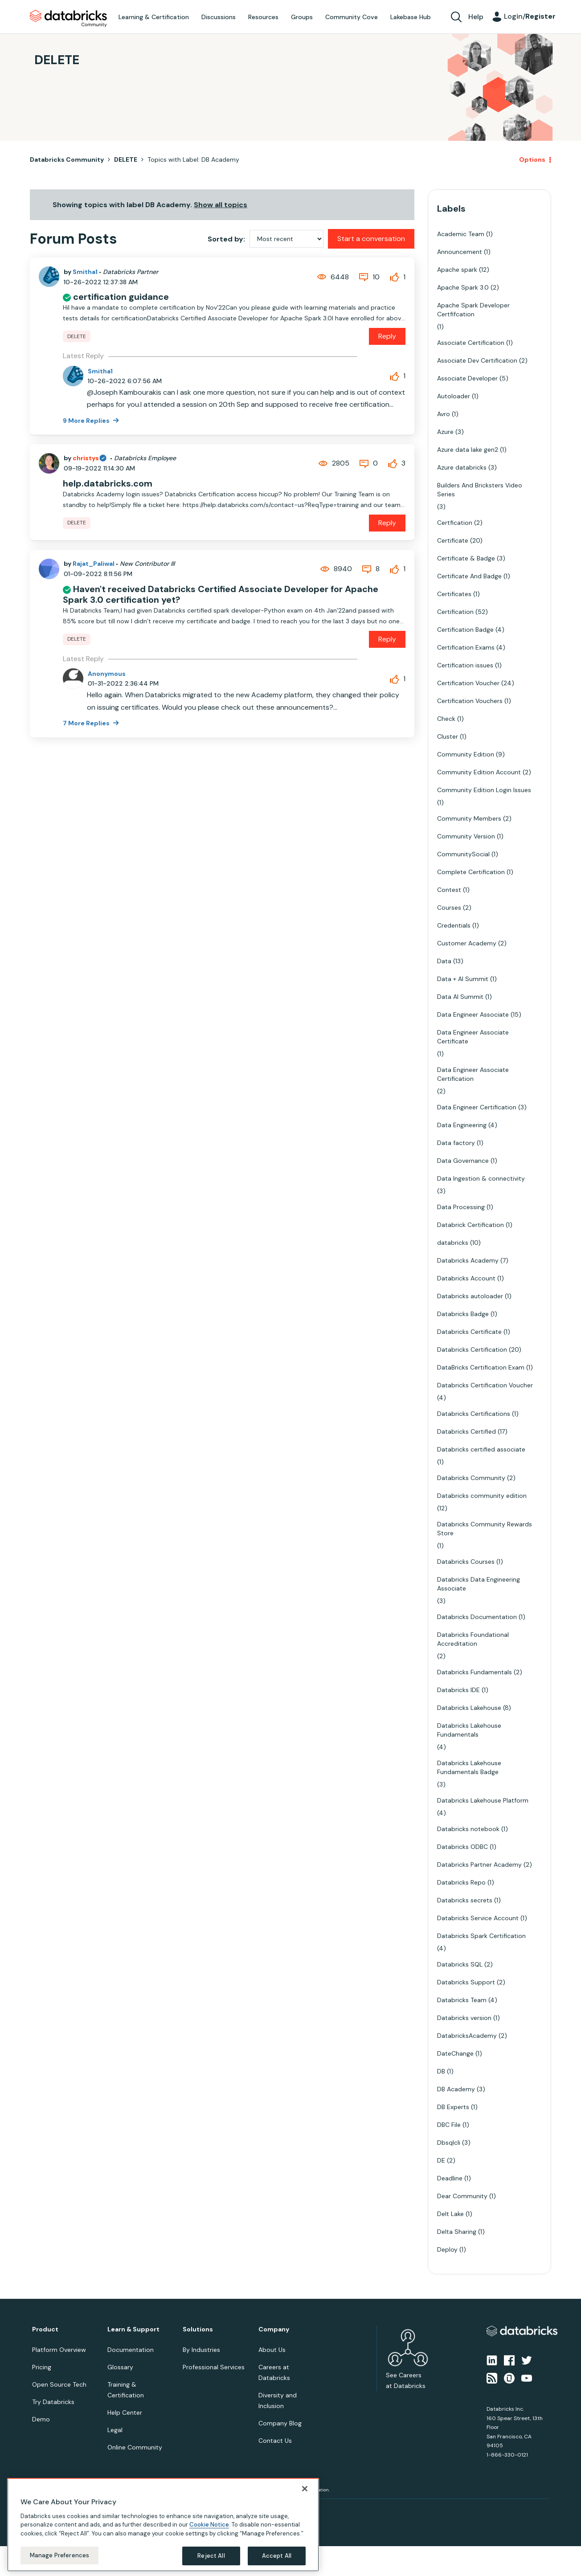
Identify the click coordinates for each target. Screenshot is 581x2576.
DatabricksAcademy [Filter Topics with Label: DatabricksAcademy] (467, 2036)
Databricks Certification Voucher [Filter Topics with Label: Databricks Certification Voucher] (485, 1385)
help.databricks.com (107, 483)
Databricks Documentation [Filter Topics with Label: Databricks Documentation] (477, 1617)
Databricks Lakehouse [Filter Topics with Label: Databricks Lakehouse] (469, 1708)
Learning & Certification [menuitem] (154, 17)
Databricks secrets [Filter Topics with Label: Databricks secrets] (464, 1900)
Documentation (130, 2350)
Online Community (134, 2447)
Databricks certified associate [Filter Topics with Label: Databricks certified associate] (481, 1449)
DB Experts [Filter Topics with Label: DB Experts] (453, 2107)
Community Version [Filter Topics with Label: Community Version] (466, 836)
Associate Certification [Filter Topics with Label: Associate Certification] (470, 343)
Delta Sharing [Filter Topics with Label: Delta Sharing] (456, 2232)
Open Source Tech (59, 2384)
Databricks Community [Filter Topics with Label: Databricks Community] (471, 1478)
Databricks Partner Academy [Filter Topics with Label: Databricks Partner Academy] (479, 1864)
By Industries (201, 2350)
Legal (115, 2430)
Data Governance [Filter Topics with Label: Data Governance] (463, 1161)
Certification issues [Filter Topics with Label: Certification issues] (465, 665)
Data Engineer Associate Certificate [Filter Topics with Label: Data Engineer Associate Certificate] (473, 1036)
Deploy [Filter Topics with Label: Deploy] (447, 2249)
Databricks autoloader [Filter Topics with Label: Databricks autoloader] (470, 1296)
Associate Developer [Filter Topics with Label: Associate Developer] (467, 378)
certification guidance (121, 297)
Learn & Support (133, 2329)
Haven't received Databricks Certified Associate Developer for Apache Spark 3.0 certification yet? (220, 594)
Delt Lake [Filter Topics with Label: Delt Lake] (450, 2214)
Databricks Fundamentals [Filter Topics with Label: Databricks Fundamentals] (474, 1672)
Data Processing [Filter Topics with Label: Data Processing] (461, 1207)
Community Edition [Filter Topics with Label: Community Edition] (465, 754)
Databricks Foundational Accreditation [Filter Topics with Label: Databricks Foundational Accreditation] (473, 1639)
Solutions (198, 2329)
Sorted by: (226, 239)
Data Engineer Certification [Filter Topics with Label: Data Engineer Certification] (476, 1107)
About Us (272, 2350)
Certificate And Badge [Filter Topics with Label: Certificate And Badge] (469, 576)
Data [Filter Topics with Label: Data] (444, 961)
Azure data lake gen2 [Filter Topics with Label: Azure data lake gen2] (467, 450)
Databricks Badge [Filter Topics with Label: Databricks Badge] (463, 1314)
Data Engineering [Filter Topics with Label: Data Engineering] (462, 1125)
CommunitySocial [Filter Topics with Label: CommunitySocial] (463, 854)
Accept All (276, 2556)
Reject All (211, 2556)
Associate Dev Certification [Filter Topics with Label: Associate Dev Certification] (477, 360)
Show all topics (220, 204)
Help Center (124, 2412)
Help (475, 16)
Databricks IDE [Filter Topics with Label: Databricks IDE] (458, 1690)
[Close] (305, 2488)
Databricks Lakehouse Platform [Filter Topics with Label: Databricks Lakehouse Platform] (482, 1800)
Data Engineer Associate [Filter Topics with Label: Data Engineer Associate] (473, 1014)
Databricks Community (68, 19)
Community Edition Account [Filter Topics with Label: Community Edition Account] (479, 772)
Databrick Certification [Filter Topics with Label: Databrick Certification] (470, 1225)
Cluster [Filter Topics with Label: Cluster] (447, 736)
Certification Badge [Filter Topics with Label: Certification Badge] (465, 630)
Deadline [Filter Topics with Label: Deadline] (449, 2178)
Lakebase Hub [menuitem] (410, 17)
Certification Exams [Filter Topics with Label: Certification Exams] (466, 647)
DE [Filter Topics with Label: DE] (441, 2160)
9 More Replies (87, 421)
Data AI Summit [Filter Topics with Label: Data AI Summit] (460, 997)
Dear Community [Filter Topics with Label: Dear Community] (462, 2196)
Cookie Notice (209, 2524)
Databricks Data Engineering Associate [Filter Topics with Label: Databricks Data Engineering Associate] (478, 1583)
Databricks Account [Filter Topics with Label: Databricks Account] (466, 1278)
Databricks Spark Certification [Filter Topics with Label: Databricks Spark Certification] (481, 1936)
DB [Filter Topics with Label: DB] (441, 2071)
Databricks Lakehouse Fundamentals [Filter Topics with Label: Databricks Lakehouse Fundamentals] (469, 1729)
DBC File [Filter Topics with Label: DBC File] (449, 2125)
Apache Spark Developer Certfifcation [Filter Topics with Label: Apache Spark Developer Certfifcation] (473, 309)
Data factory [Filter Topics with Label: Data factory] (456, 1143)
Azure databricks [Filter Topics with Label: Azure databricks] (462, 467)
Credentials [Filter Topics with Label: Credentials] (454, 925)
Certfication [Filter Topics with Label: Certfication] (454, 523)
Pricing (41, 2367)
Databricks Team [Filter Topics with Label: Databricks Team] (462, 2000)
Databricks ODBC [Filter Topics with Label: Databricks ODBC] (462, 1847)
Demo (41, 2419)
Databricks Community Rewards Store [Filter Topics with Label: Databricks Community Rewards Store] (484, 1528)
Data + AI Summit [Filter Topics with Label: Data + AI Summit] (462, 979)
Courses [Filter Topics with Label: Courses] (449, 908)
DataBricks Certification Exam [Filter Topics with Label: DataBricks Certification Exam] (480, 1367)
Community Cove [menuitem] (351, 17)
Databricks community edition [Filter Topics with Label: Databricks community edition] (482, 1496)
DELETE (125, 159)
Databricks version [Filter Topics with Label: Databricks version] (464, 2018)
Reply (387, 336)
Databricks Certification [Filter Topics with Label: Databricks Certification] (472, 1349)
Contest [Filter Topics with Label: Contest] (449, 890)
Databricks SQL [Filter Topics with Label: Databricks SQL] (460, 1964)
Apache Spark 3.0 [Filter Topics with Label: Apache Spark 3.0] (463, 287)
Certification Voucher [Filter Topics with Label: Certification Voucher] (468, 683)
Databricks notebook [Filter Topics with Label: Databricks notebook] (468, 1829)
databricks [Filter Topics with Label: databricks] (452, 1243)
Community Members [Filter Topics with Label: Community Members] (469, 818)
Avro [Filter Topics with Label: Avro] (443, 414)
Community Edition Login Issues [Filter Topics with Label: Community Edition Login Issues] (484, 790)
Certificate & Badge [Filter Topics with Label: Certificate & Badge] (466, 558)
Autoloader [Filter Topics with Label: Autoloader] (453, 396)
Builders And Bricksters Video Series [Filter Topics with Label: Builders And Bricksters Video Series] (479, 489)
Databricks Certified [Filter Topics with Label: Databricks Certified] (466, 1431)
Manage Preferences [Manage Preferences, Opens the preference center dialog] (59, 2555)
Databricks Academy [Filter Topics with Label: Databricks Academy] (468, 1260)
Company (273, 2329)
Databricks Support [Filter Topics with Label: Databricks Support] (466, 1982)
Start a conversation (371, 238)
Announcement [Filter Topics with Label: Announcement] (459, 252)
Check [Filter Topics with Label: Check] (446, 719)
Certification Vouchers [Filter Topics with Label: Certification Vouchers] (470, 701)
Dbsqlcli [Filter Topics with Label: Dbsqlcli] (448, 2142)
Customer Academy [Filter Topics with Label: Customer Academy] (466, 943)
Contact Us (275, 2441)
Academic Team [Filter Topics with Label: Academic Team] (460, 234)
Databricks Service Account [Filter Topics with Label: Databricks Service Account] (478, 1918)
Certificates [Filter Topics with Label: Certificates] (454, 594)
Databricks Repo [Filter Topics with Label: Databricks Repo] (461, 1882)
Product (45, 2329)
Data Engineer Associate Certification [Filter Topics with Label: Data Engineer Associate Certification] (473, 1074)
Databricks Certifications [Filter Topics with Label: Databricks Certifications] (473, 1414)
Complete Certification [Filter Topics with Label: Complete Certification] (471, 872)
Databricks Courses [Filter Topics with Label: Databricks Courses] (466, 1562)
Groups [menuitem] (302, 17)
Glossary (120, 2367)
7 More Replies (87, 723)
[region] (163, 2525)
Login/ (530, 16)
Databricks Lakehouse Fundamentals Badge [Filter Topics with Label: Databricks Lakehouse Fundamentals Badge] (469, 1767)
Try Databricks (53, 2402)
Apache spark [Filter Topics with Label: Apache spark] (457, 270)
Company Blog (280, 2423)
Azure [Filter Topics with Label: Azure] (445, 432)
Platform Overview (59, 2350)
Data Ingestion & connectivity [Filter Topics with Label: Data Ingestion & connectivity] (481, 1178)
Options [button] (532, 159)
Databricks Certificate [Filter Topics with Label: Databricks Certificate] (469, 1332)
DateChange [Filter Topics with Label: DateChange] (455, 2053)
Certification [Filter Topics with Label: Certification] (455, 612)
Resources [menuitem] (263, 17)
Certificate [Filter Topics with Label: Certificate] (452, 540)
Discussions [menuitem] (218, 17)
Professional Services (214, 2367)
